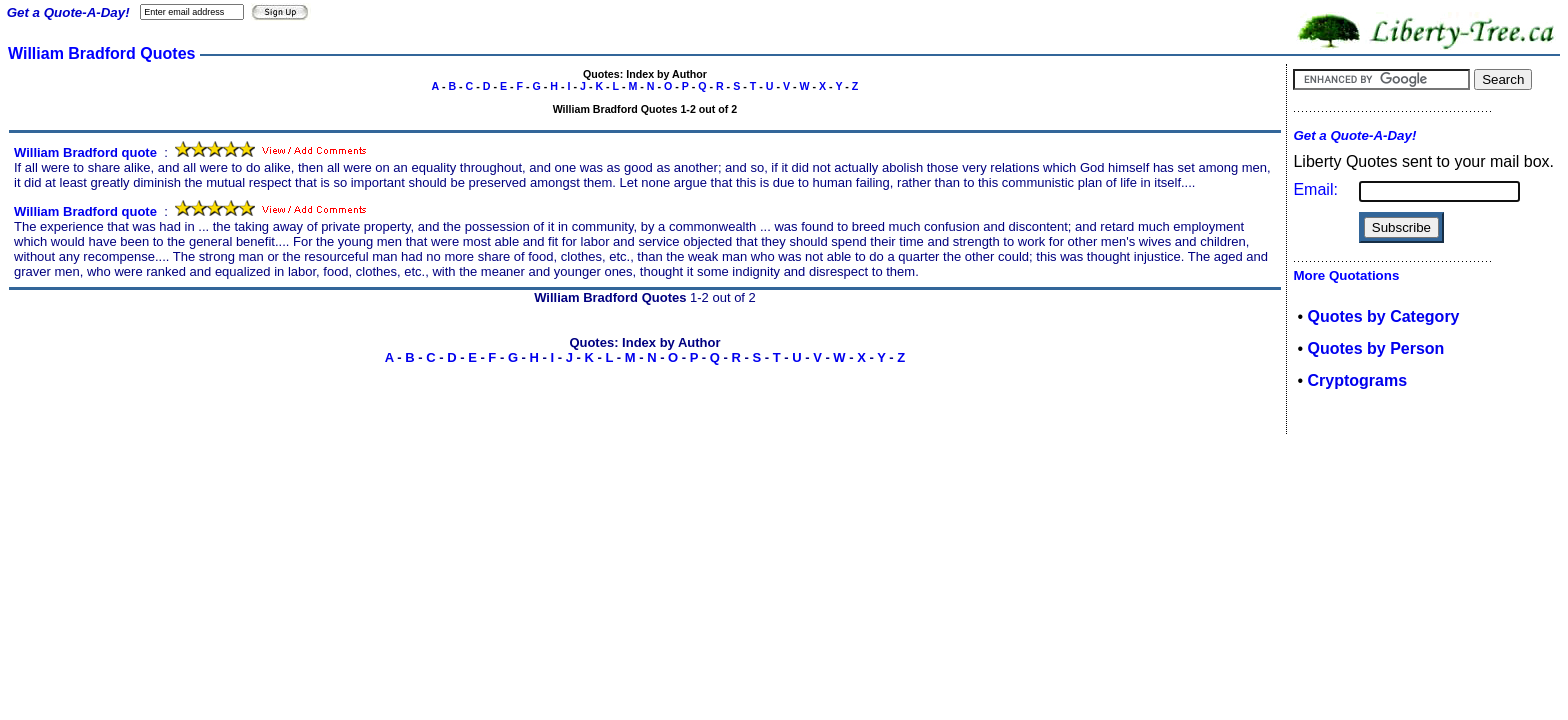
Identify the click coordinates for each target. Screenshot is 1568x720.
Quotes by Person (1375, 348)
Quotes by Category (1383, 316)
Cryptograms (1357, 380)
